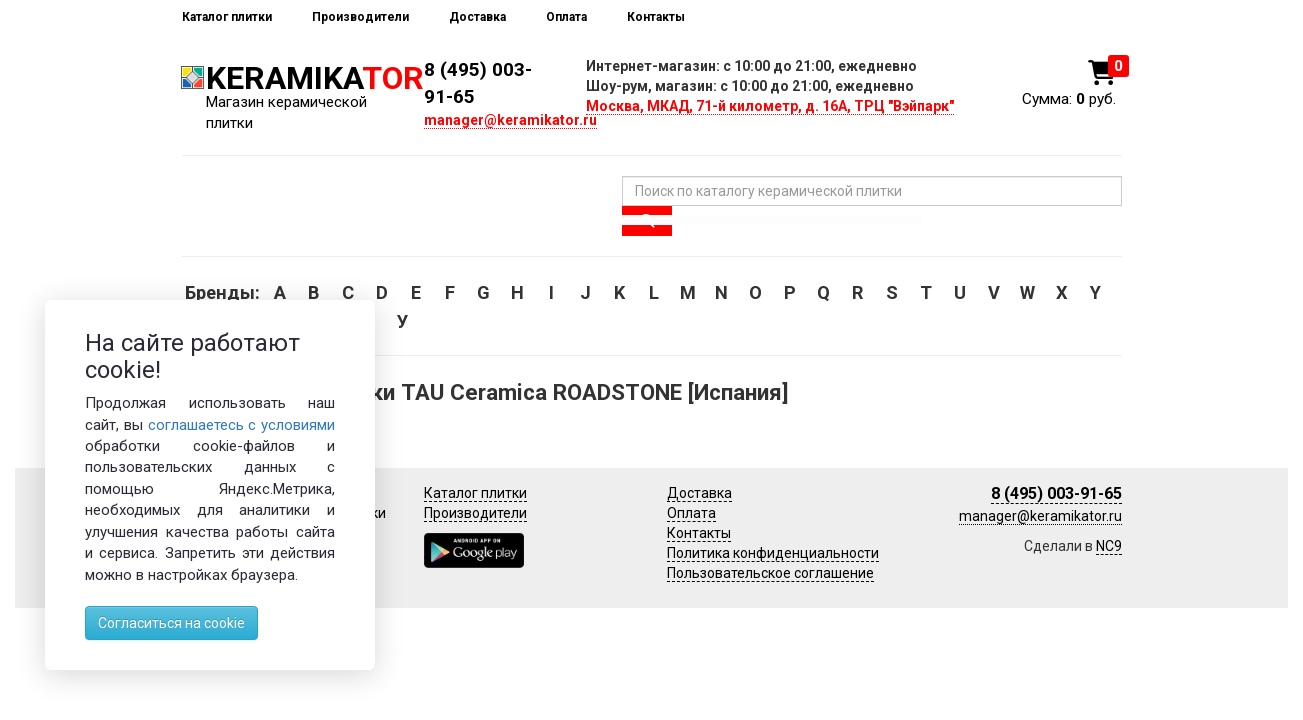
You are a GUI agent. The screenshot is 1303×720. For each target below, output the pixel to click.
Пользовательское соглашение (770, 573)
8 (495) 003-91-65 (1056, 493)
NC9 (1109, 546)
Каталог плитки (227, 17)
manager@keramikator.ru (510, 120)
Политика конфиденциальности (773, 553)
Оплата (566, 17)
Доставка (477, 17)
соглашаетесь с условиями (242, 425)
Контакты (656, 17)
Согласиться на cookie (171, 623)
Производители (360, 17)
